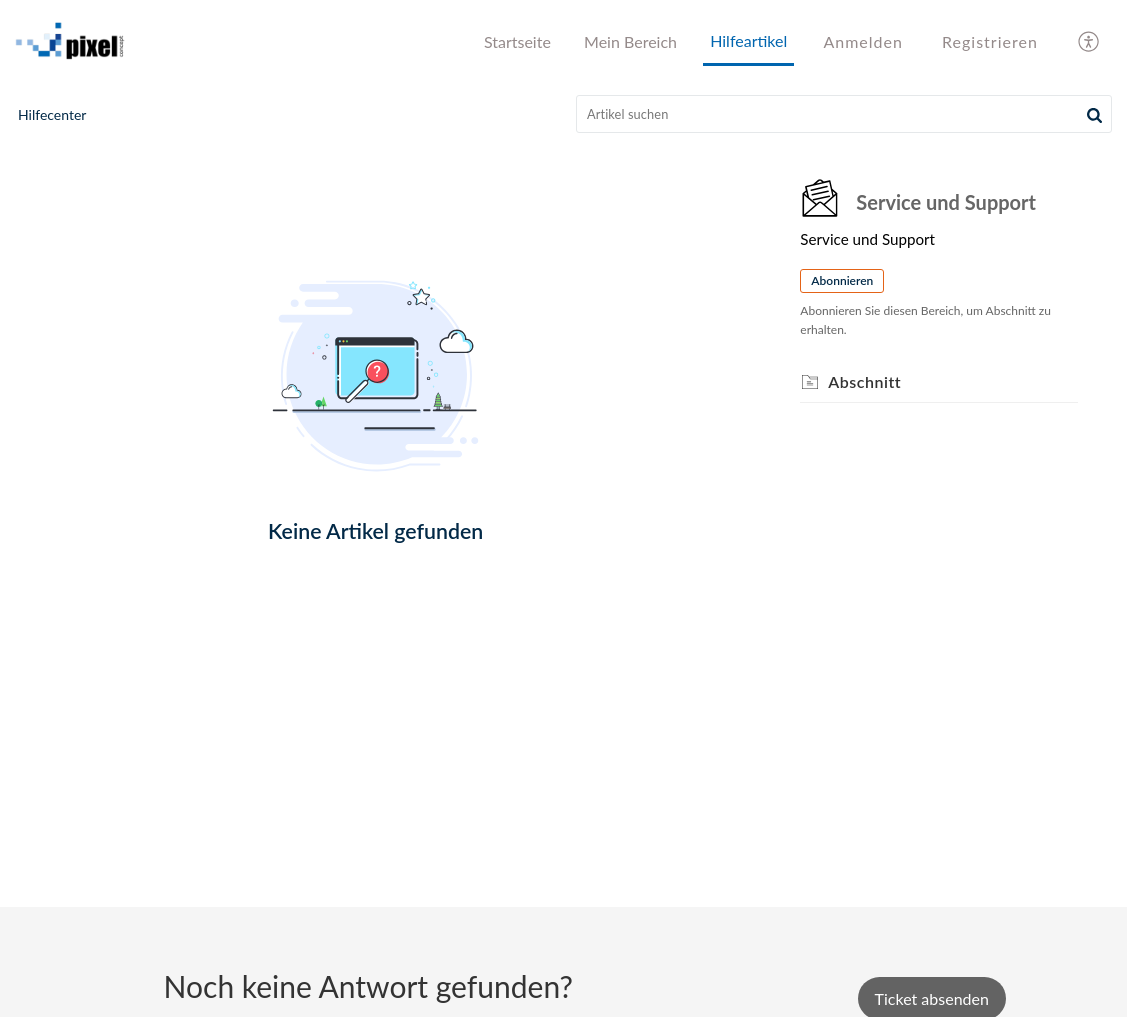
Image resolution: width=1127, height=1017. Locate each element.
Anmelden (862, 41)
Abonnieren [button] (842, 280)
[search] (844, 114)
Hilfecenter (52, 114)
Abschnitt (864, 381)
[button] (1094, 114)
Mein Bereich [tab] (630, 41)
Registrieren (990, 41)
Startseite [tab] (517, 41)
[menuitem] (862, 42)
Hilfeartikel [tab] (748, 40)
